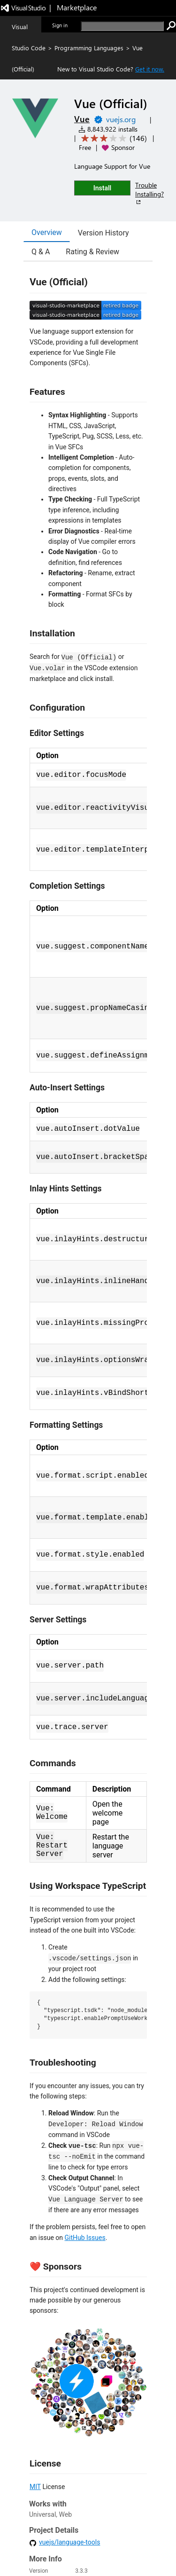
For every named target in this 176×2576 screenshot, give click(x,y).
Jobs (56, 2550)
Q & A (40, 251)
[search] (122, 26)
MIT (35, 2486)
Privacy (77, 2550)
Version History (103, 232)
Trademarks (145, 2550)
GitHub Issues (84, 2237)
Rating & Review (92, 251)
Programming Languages (88, 48)
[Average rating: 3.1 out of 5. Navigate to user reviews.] (112, 138)
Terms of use (108, 2550)
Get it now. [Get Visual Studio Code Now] (149, 69)
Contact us (30, 2550)
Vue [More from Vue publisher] (82, 119)
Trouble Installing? (149, 193)
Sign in (60, 25)
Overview (46, 232)
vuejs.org (121, 119)
